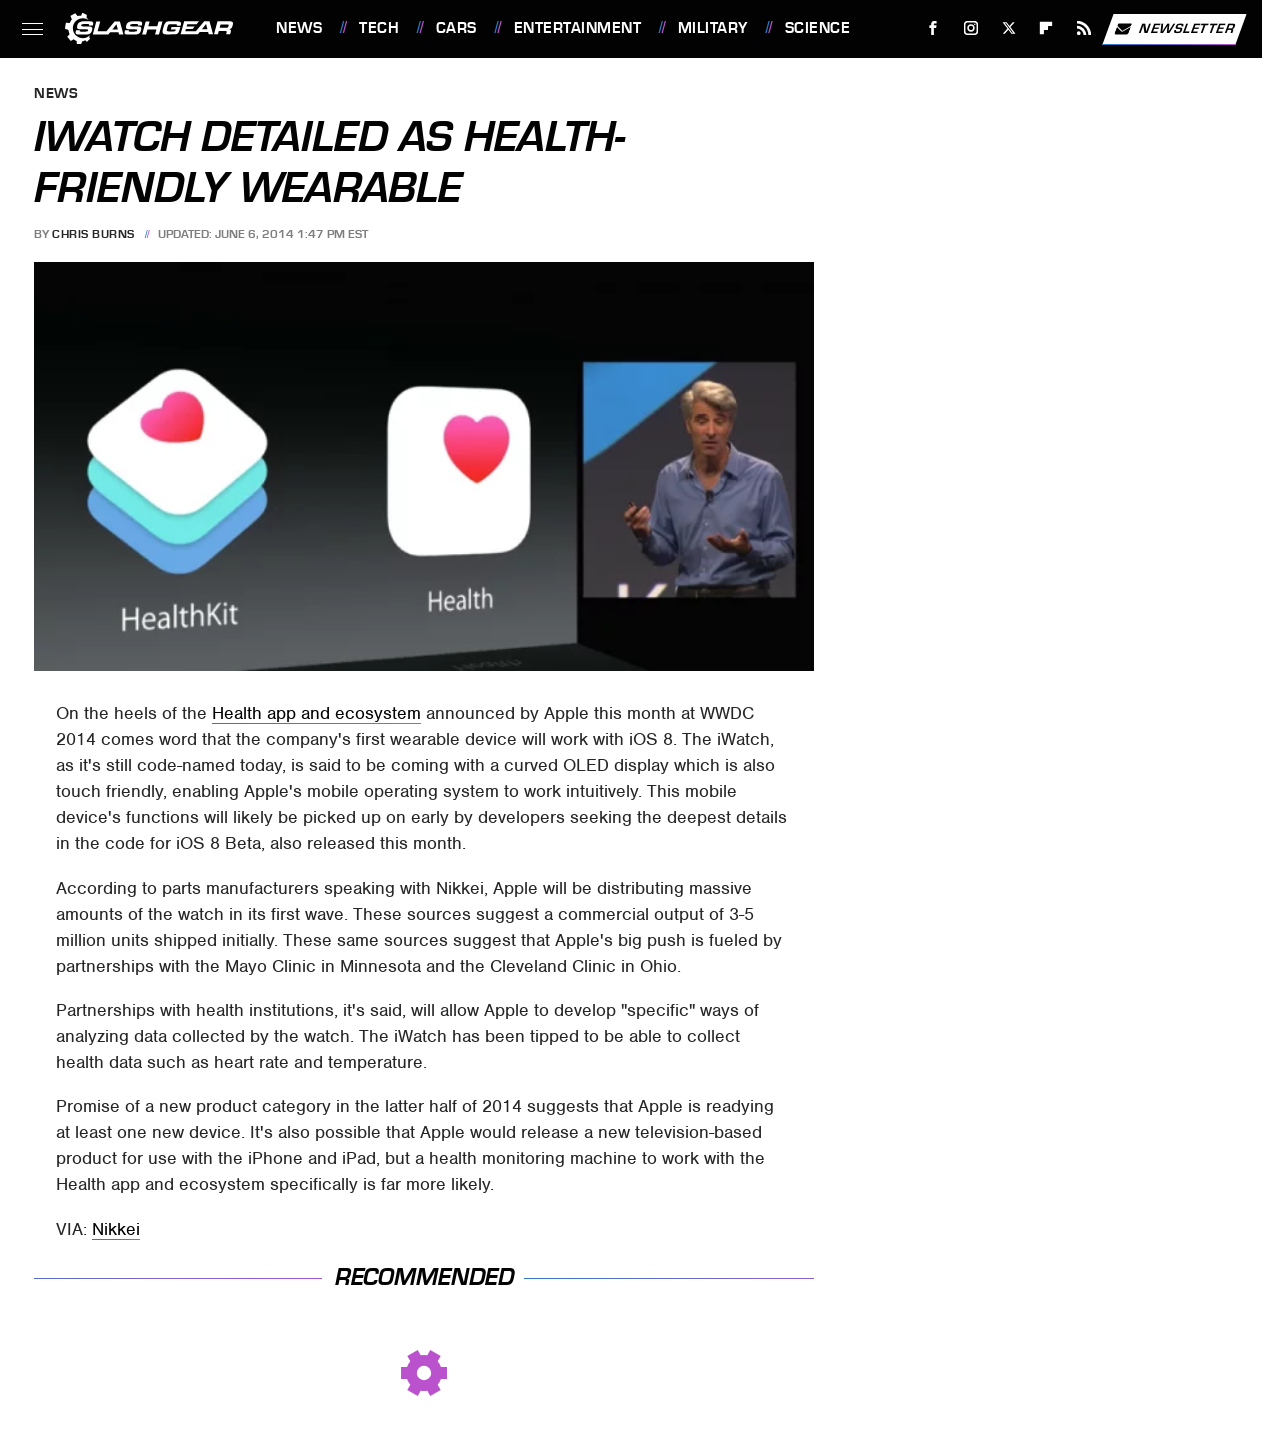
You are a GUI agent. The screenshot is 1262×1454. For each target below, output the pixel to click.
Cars (456, 28)
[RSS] (1084, 28)
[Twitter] (1008, 28)
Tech (379, 28)
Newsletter (1174, 29)
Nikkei (116, 1229)
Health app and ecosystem (316, 713)
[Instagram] (971, 28)
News (299, 28)
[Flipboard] (1046, 28)
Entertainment (578, 28)
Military (713, 28)
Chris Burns (93, 234)
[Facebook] (933, 28)
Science (818, 28)
